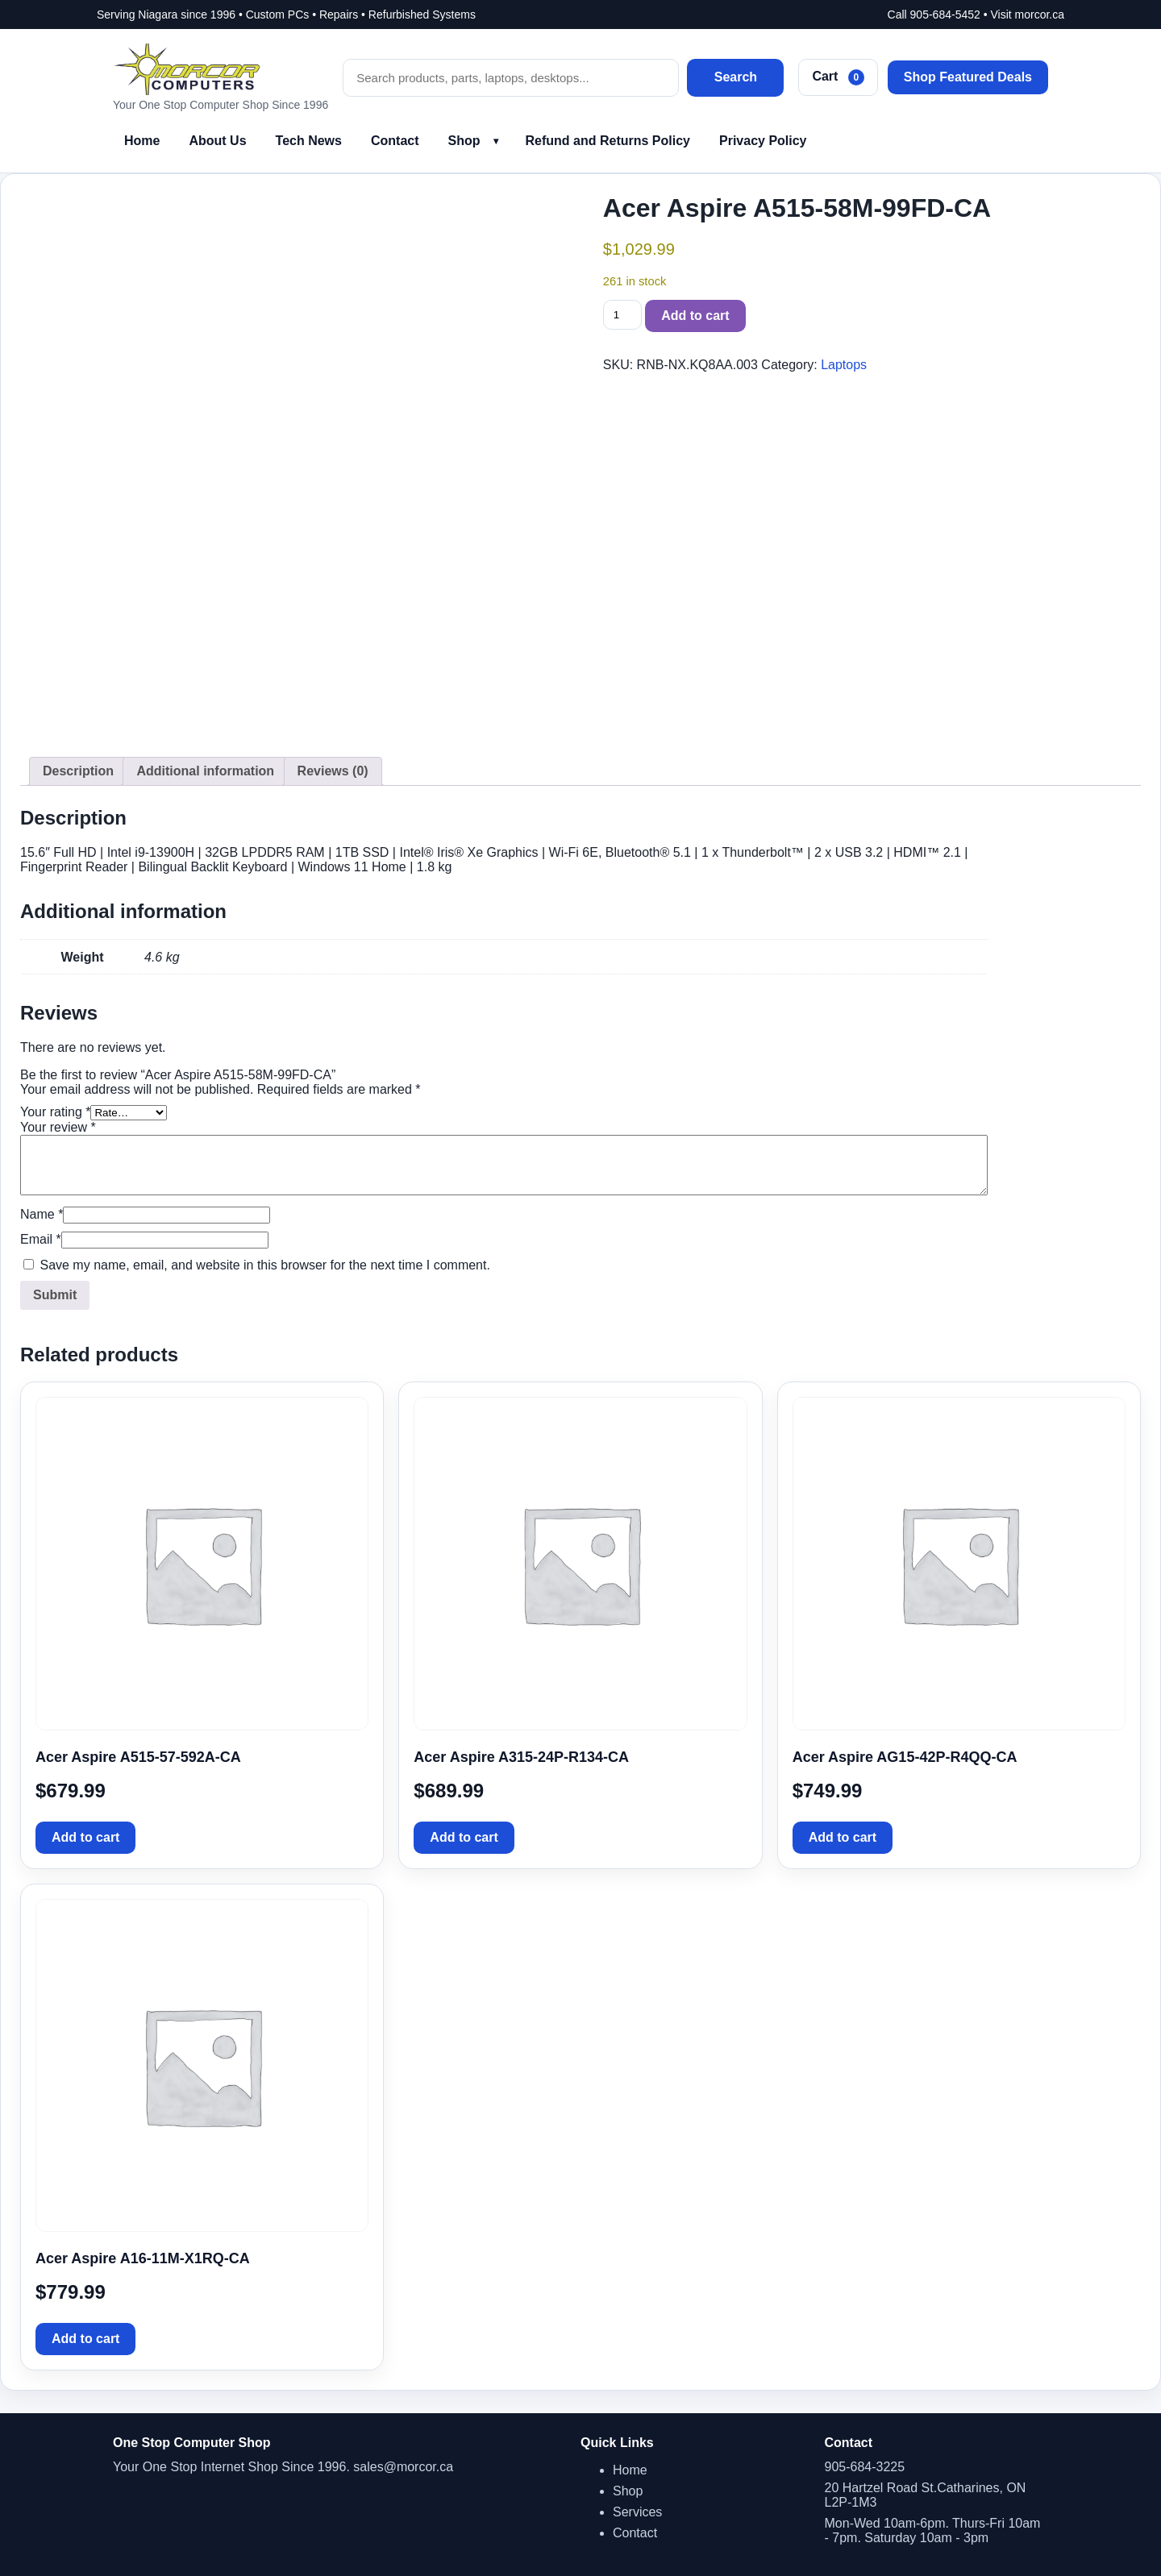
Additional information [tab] (205, 771)
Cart (837, 77)
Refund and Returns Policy (608, 140)
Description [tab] (78, 771)
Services (637, 2512)
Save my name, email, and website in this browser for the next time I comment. (264, 1265)
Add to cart (695, 315)
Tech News (309, 140)
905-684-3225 (865, 2467)
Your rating (55, 1112)
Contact (395, 140)
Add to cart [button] (85, 1837)
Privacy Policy (763, 140)
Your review (58, 1127)
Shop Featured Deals (968, 77)
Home (142, 140)
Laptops (844, 365)
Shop (464, 140)
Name (41, 1214)
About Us (217, 140)
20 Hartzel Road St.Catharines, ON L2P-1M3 (925, 2495)
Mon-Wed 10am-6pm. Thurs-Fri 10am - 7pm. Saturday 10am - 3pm (933, 2530)
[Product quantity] (622, 315)
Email (40, 1239)
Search (735, 77)
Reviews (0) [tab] (333, 771)
